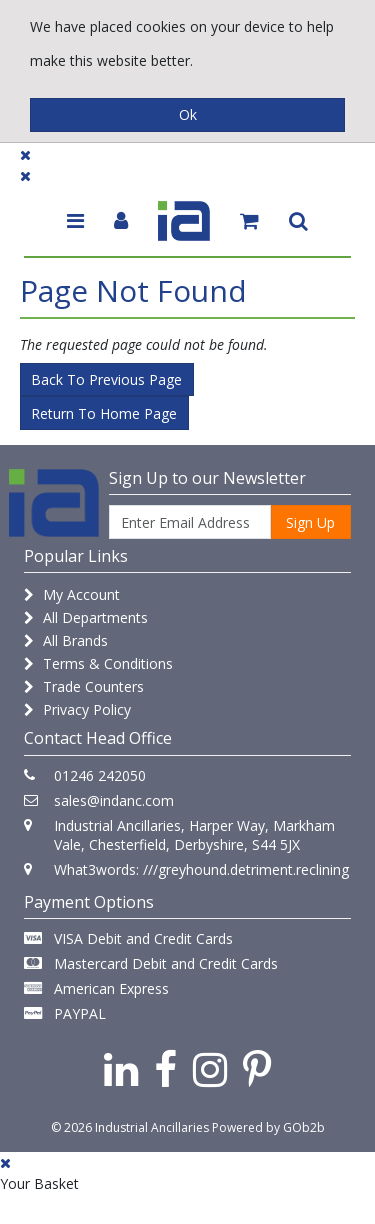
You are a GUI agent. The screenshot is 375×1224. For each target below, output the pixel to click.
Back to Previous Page (106, 379)
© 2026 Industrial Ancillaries (130, 1127)
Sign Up (310, 522)
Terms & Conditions (98, 663)
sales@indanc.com (114, 800)
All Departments (86, 617)
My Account (72, 594)
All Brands (66, 640)
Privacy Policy (77, 709)
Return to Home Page (104, 413)
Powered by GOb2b (268, 1127)
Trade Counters (84, 686)
